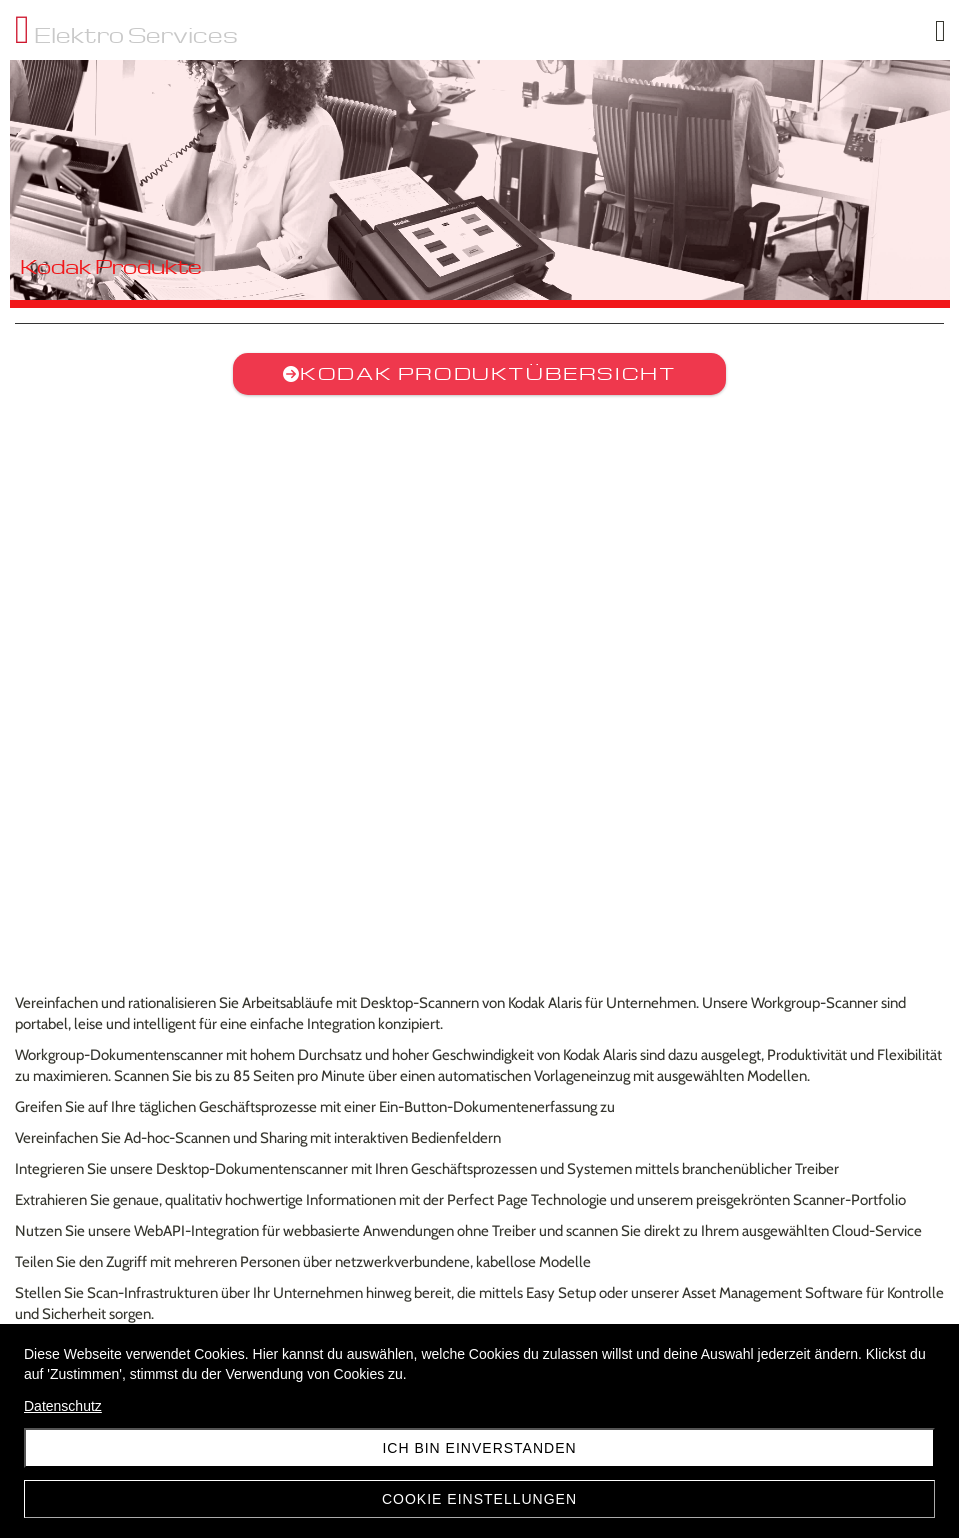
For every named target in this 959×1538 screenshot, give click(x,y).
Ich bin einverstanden (479, 1448)
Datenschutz (63, 1406)
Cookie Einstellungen (479, 1499)
